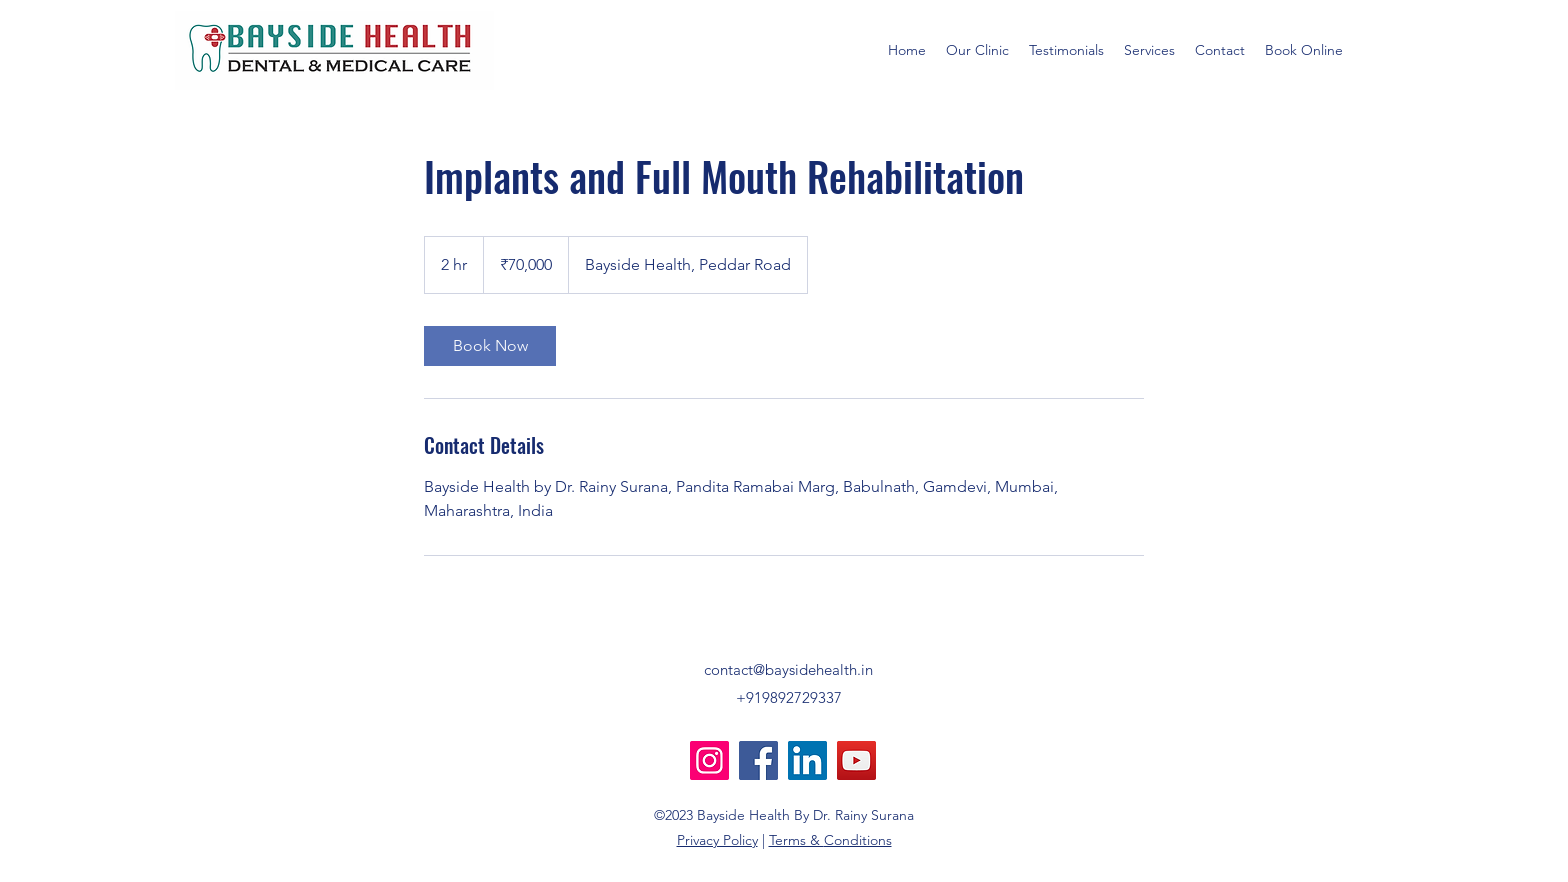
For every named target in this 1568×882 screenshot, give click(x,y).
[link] (490, 346)
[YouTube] (856, 760)
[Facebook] (758, 760)
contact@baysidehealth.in (788, 669)
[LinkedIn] (807, 760)
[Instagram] (709, 760)
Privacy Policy (717, 840)
